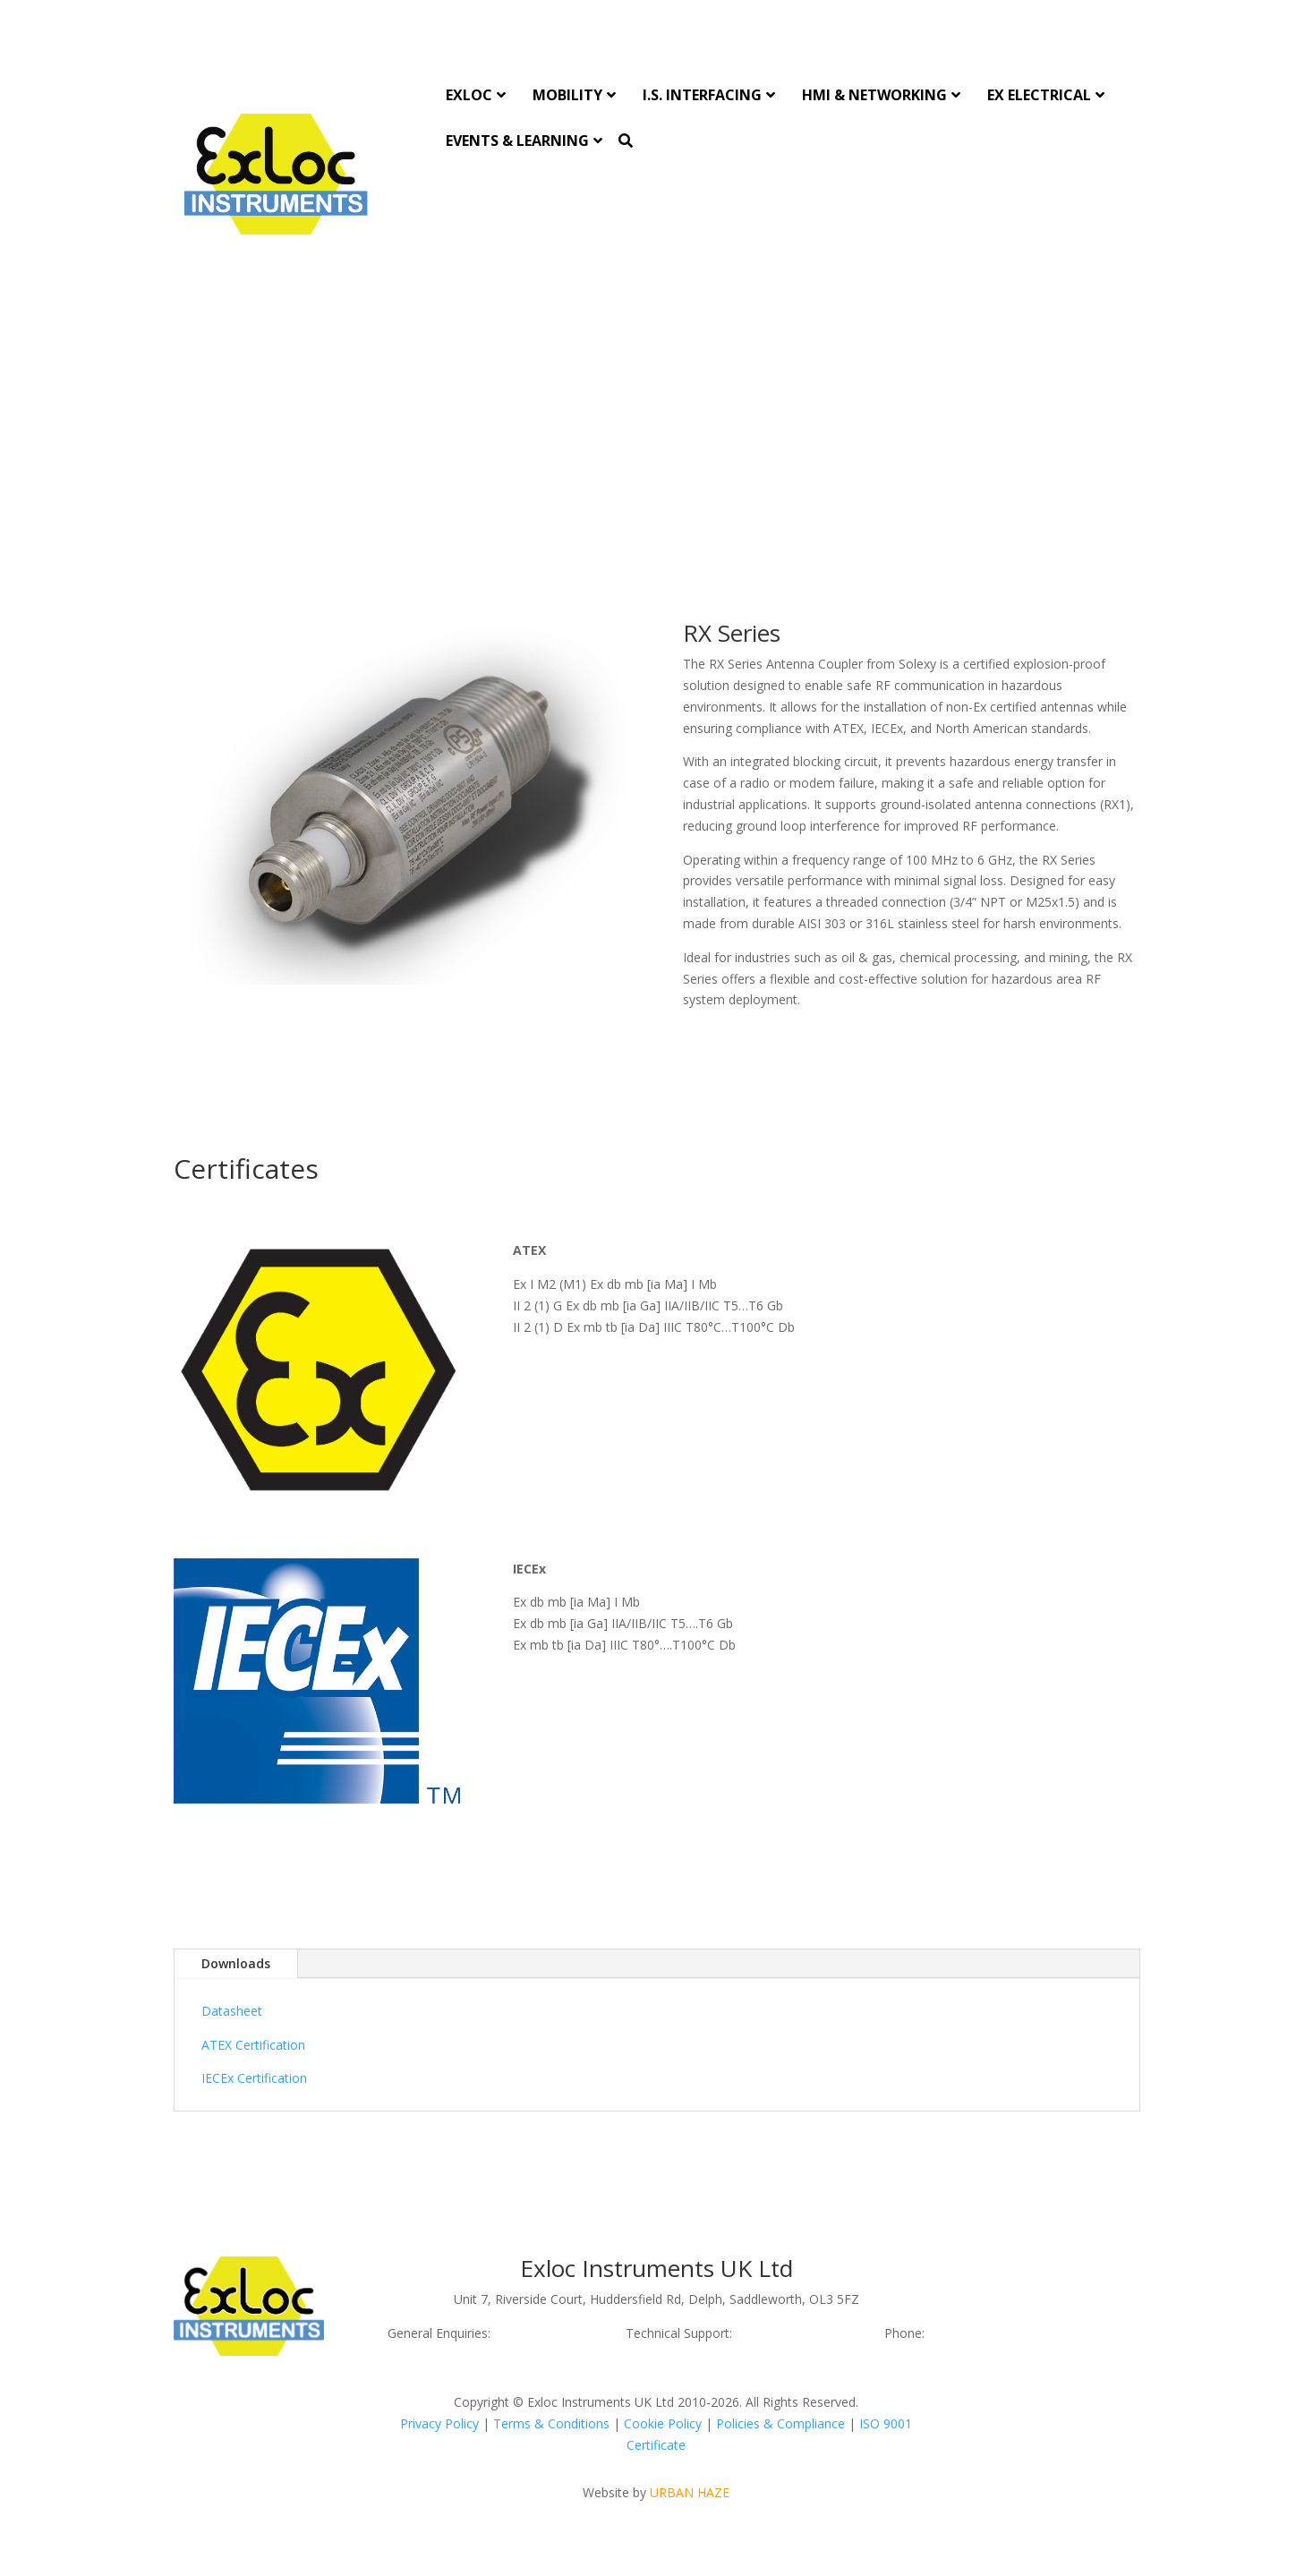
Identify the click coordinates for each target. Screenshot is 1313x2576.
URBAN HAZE (689, 2492)
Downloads (235, 1963)
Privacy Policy (439, 2423)
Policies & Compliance (780, 2423)
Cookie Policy (663, 2423)
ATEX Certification (253, 2044)
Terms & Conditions (551, 2423)
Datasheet (231, 2010)
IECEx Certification (254, 2077)
